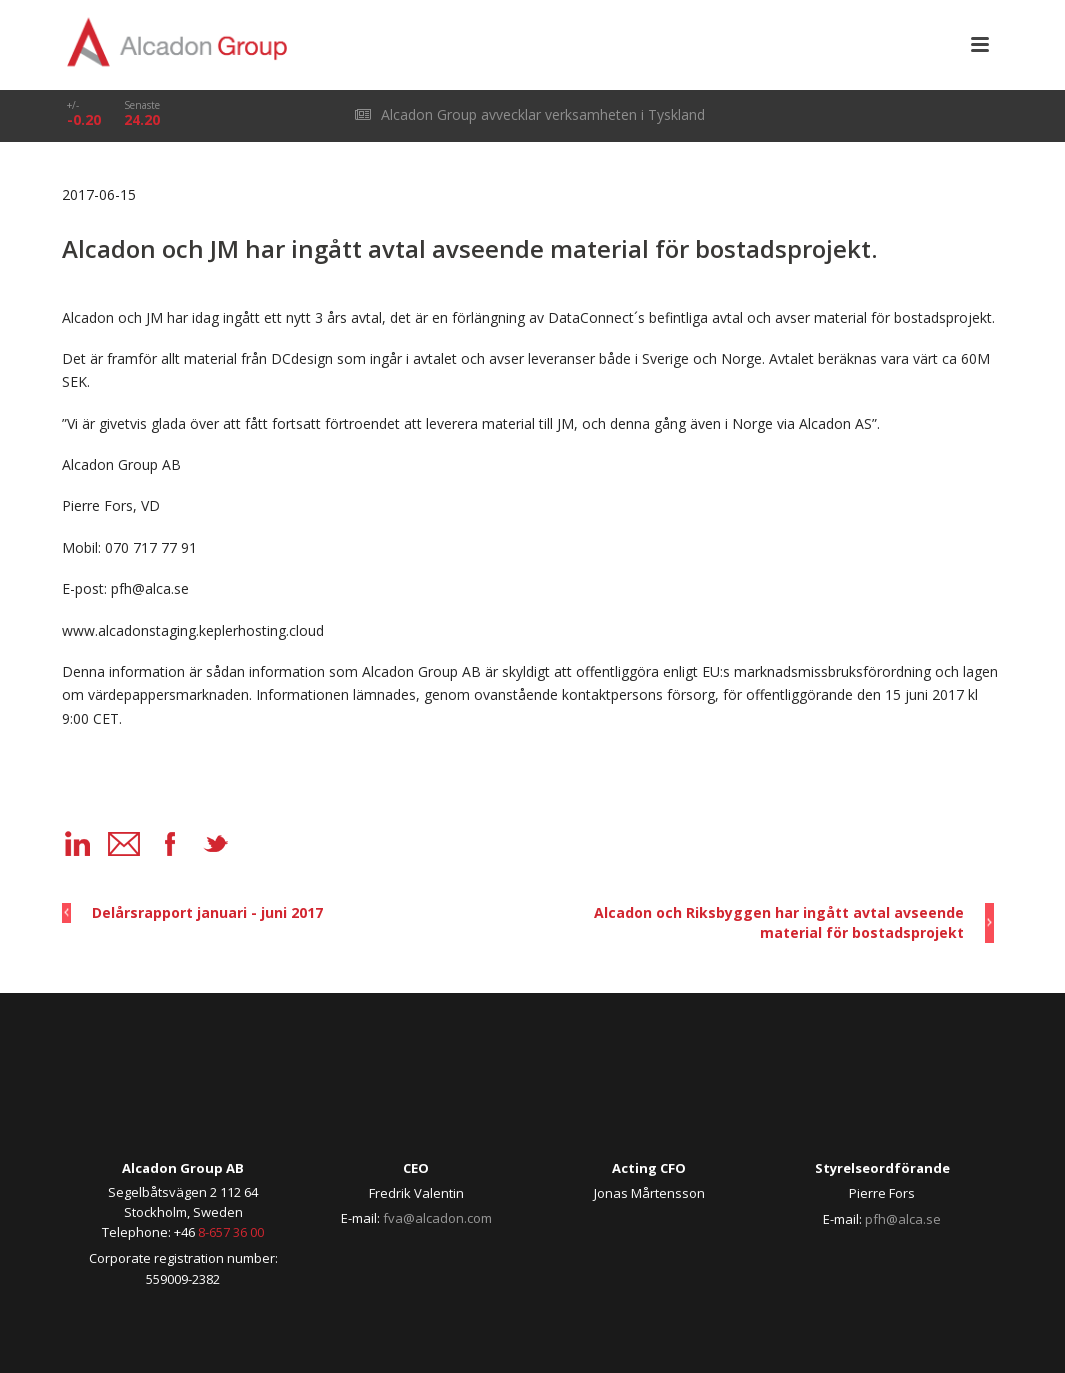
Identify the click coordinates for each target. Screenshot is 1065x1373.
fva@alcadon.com (437, 1218)
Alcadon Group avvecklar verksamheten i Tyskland (530, 114)
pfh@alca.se (903, 1219)
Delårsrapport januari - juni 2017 (207, 912)
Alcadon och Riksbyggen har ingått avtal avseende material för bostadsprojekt (779, 922)
